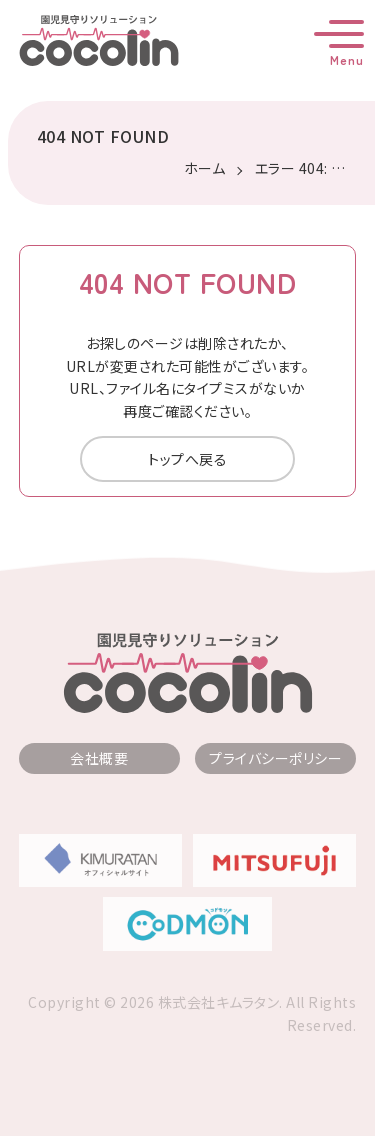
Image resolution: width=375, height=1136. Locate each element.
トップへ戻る (187, 459)
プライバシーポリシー (275, 758)
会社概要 (99, 758)
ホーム (205, 168)
